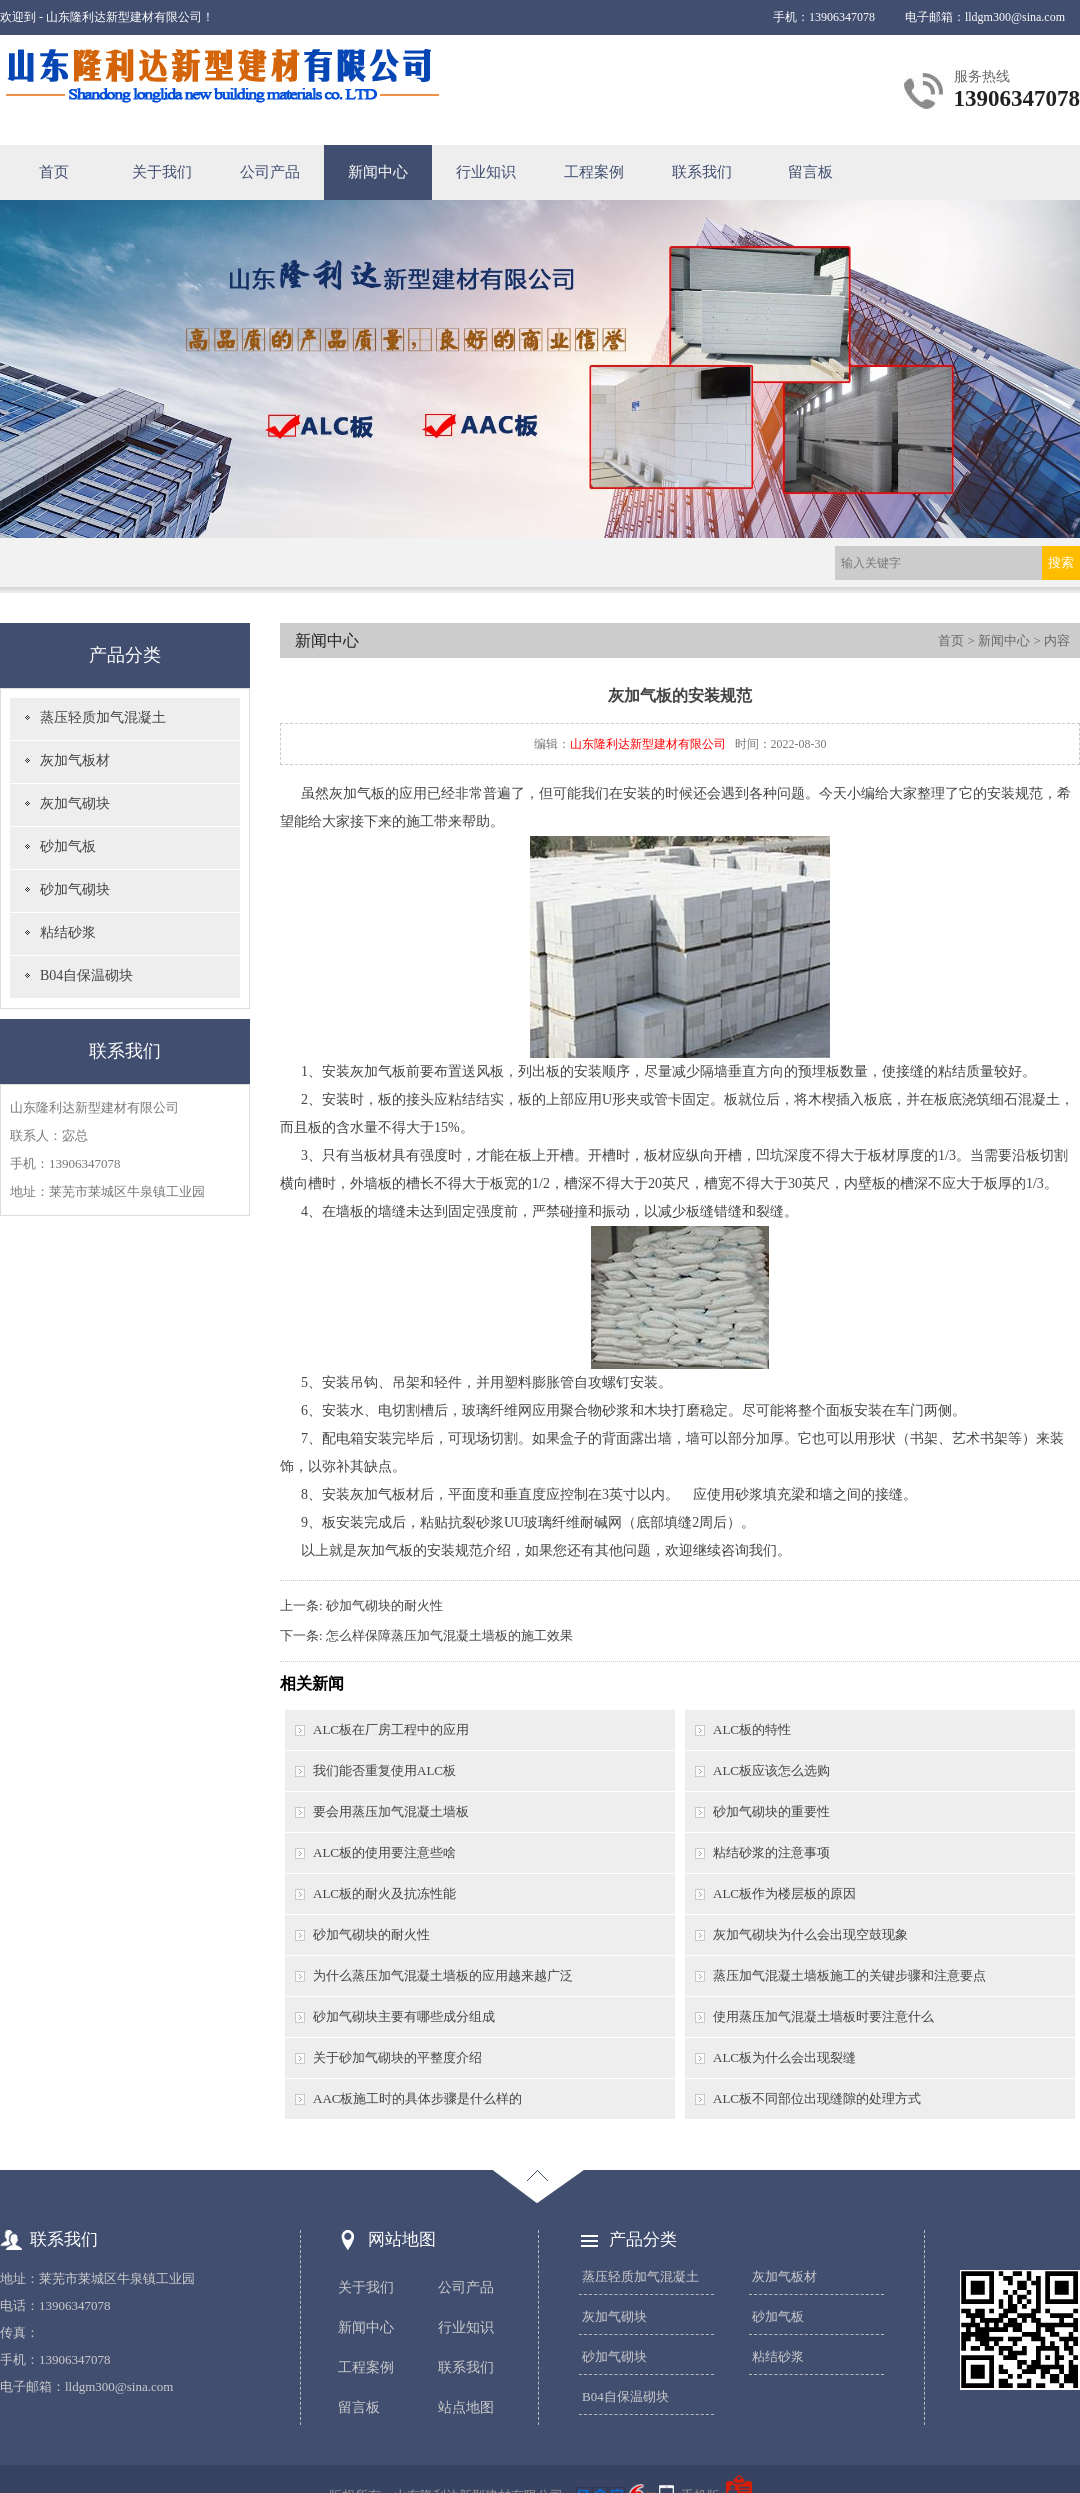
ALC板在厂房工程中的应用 (391, 1729)
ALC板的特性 (752, 1729)
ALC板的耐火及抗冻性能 (384, 1893)
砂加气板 (68, 846)
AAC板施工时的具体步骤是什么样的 (417, 2098)
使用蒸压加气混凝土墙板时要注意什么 (823, 2016)
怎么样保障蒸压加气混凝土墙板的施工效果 (449, 1635)
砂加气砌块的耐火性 (384, 1605)
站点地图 (466, 2407)
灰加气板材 (75, 760)
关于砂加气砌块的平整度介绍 (397, 2057)
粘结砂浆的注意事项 (771, 1852)
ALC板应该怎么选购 (771, 1770)
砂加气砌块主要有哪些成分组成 (404, 2016)
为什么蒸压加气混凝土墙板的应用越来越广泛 (443, 1975)
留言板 (810, 172)
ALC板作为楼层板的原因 (784, 1893)
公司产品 (270, 172)
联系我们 (702, 172)
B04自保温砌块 (86, 975)
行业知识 (486, 172)
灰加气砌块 (75, 803)
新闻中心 (378, 172)
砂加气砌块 (75, 889)
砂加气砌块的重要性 (771, 1811)
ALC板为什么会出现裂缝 (784, 2057)
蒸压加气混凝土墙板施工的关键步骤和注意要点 (849, 1975)
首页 (54, 172)
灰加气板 (357, 793)
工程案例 (594, 172)
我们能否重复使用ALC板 (384, 1770)
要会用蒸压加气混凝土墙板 (391, 1811)
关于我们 (162, 172)
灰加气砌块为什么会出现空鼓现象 (810, 1934)
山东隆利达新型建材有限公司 (648, 744)
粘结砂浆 (68, 932)
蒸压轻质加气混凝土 (103, 717)
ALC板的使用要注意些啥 (384, 1852)
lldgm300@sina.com (1015, 17)
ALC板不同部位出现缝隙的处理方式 (817, 2098)
